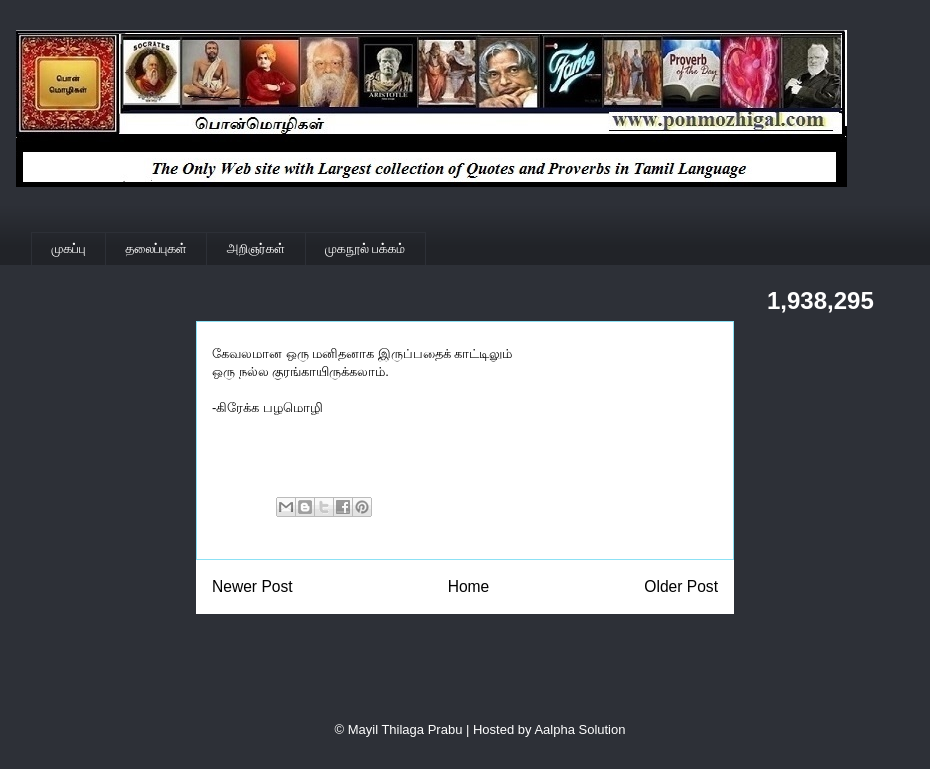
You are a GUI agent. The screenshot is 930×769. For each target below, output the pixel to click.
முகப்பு (69, 248)
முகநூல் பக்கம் (365, 248)
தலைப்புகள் (156, 248)
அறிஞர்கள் (256, 248)
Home (469, 586)
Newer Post (252, 586)
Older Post (681, 586)
